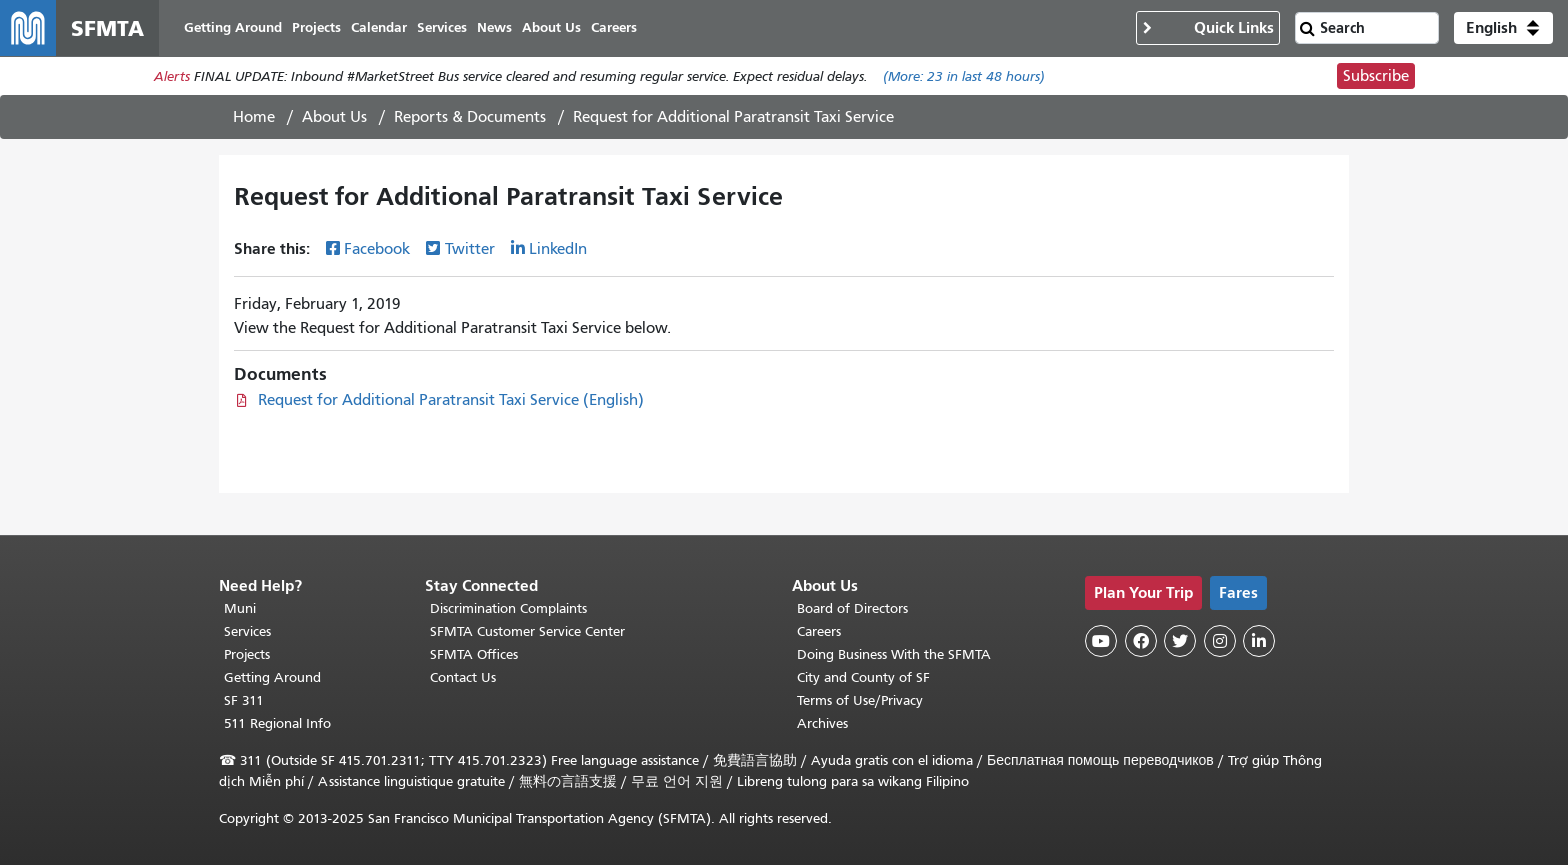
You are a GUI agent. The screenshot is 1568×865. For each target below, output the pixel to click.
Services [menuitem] (442, 27)
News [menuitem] (494, 27)
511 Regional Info (277, 723)
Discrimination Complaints (508, 608)
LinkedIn (558, 249)
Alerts (172, 76)
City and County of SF (863, 677)
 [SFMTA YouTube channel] (1101, 641)
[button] (1503, 28)
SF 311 (244, 700)
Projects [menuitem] (316, 27)
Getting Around (272, 677)
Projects (247, 654)
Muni (240, 608)
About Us (334, 117)
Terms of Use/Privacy (860, 700)
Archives (822, 723)
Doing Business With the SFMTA (894, 654)
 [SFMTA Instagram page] (1220, 641)
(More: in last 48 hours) (964, 76)
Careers (819, 631)
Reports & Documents (470, 117)
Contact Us (463, 677)
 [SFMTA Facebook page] (1141, 641)
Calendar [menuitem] (379, 27)
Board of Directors (852, 608)
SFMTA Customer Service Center (527, 631)
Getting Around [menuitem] (233, 27)
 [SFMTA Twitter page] (1180, 641)
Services (247, 631)
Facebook (377, 249)
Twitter (470, 249)
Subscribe (1376, 76)
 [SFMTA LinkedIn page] (1259, 641)
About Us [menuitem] (551, 27)
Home (254, 117)
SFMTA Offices (474, 654)
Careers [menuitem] (614, 27)
